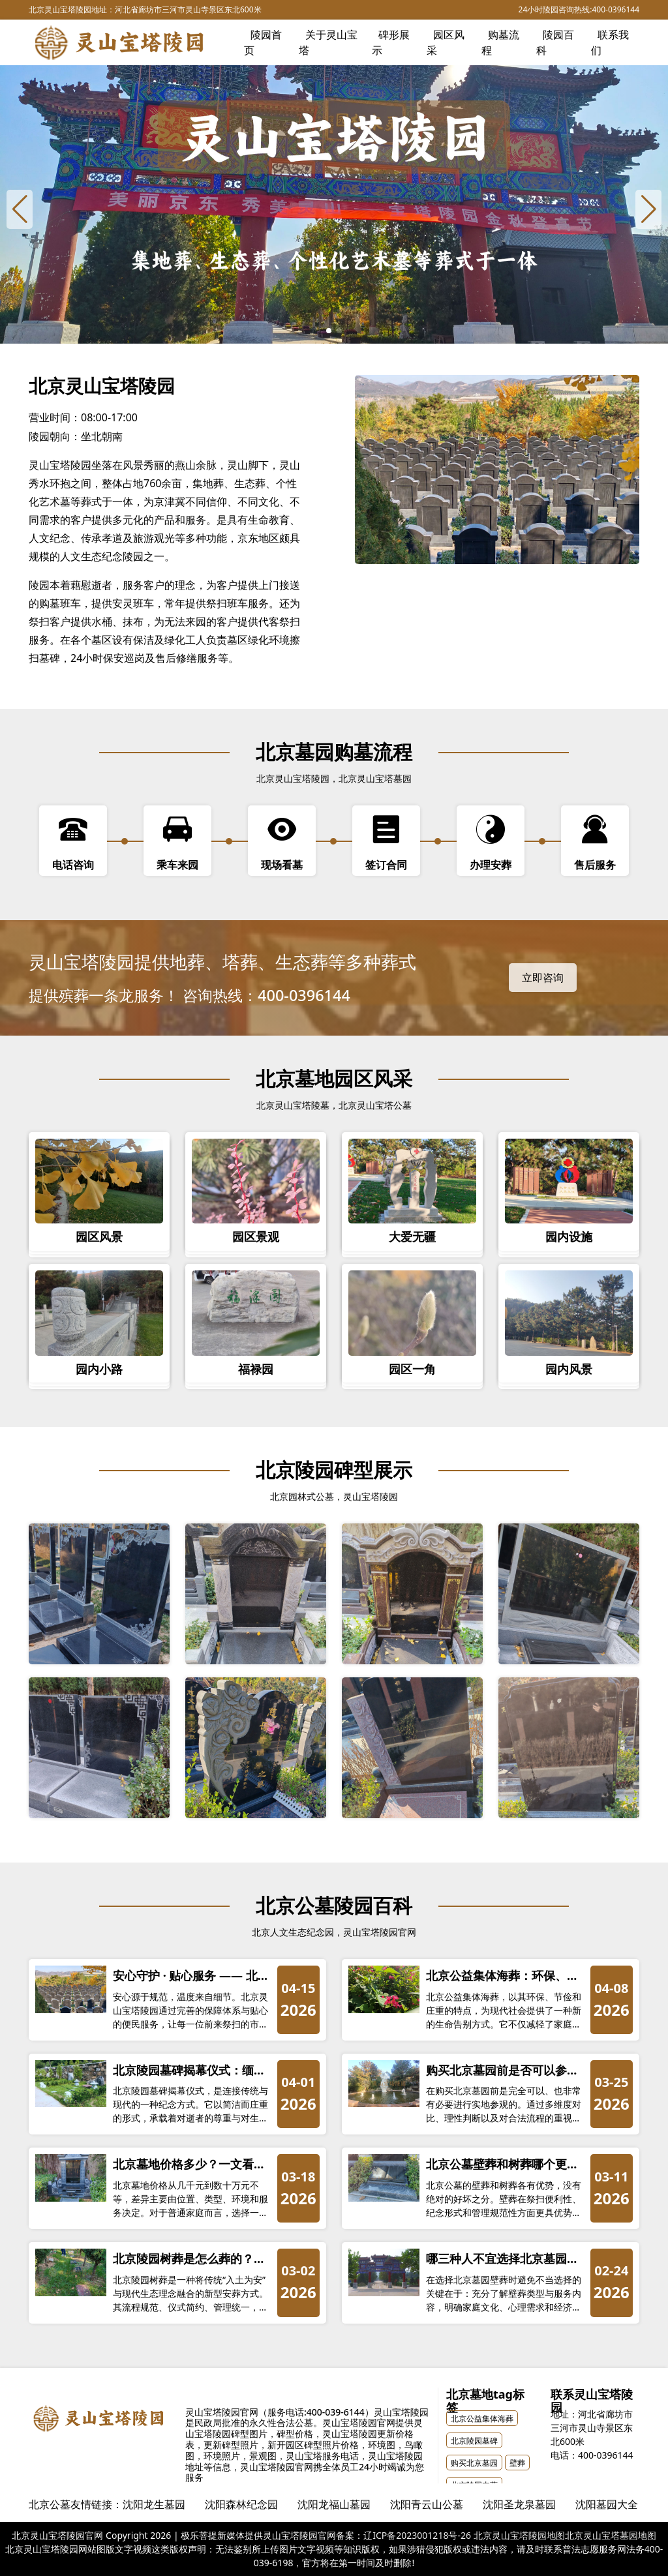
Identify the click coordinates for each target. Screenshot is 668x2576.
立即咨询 (543, 977)
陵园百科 (555, 42)
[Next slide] (648, 209)
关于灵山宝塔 (328, 42)
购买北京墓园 (474, 2462)
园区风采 (445, 42)
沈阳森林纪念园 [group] (241, 2504)
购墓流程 (500, 42)
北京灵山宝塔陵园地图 (519, 2535)
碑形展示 (391, 42)
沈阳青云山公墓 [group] (426, 2504)
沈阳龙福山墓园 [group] (334, 2504)
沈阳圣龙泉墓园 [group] (519, 2504)
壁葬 (517, 2462)
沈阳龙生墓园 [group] (154, 2504)
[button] (328, 330)
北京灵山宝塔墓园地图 (610, 2535)
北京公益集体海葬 (482, 2418)
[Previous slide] (20, 209)
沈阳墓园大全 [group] (606, 2504)
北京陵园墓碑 (474, 2440)
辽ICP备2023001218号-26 (417, 2535)
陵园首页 (263, 42)
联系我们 (610, 42)
